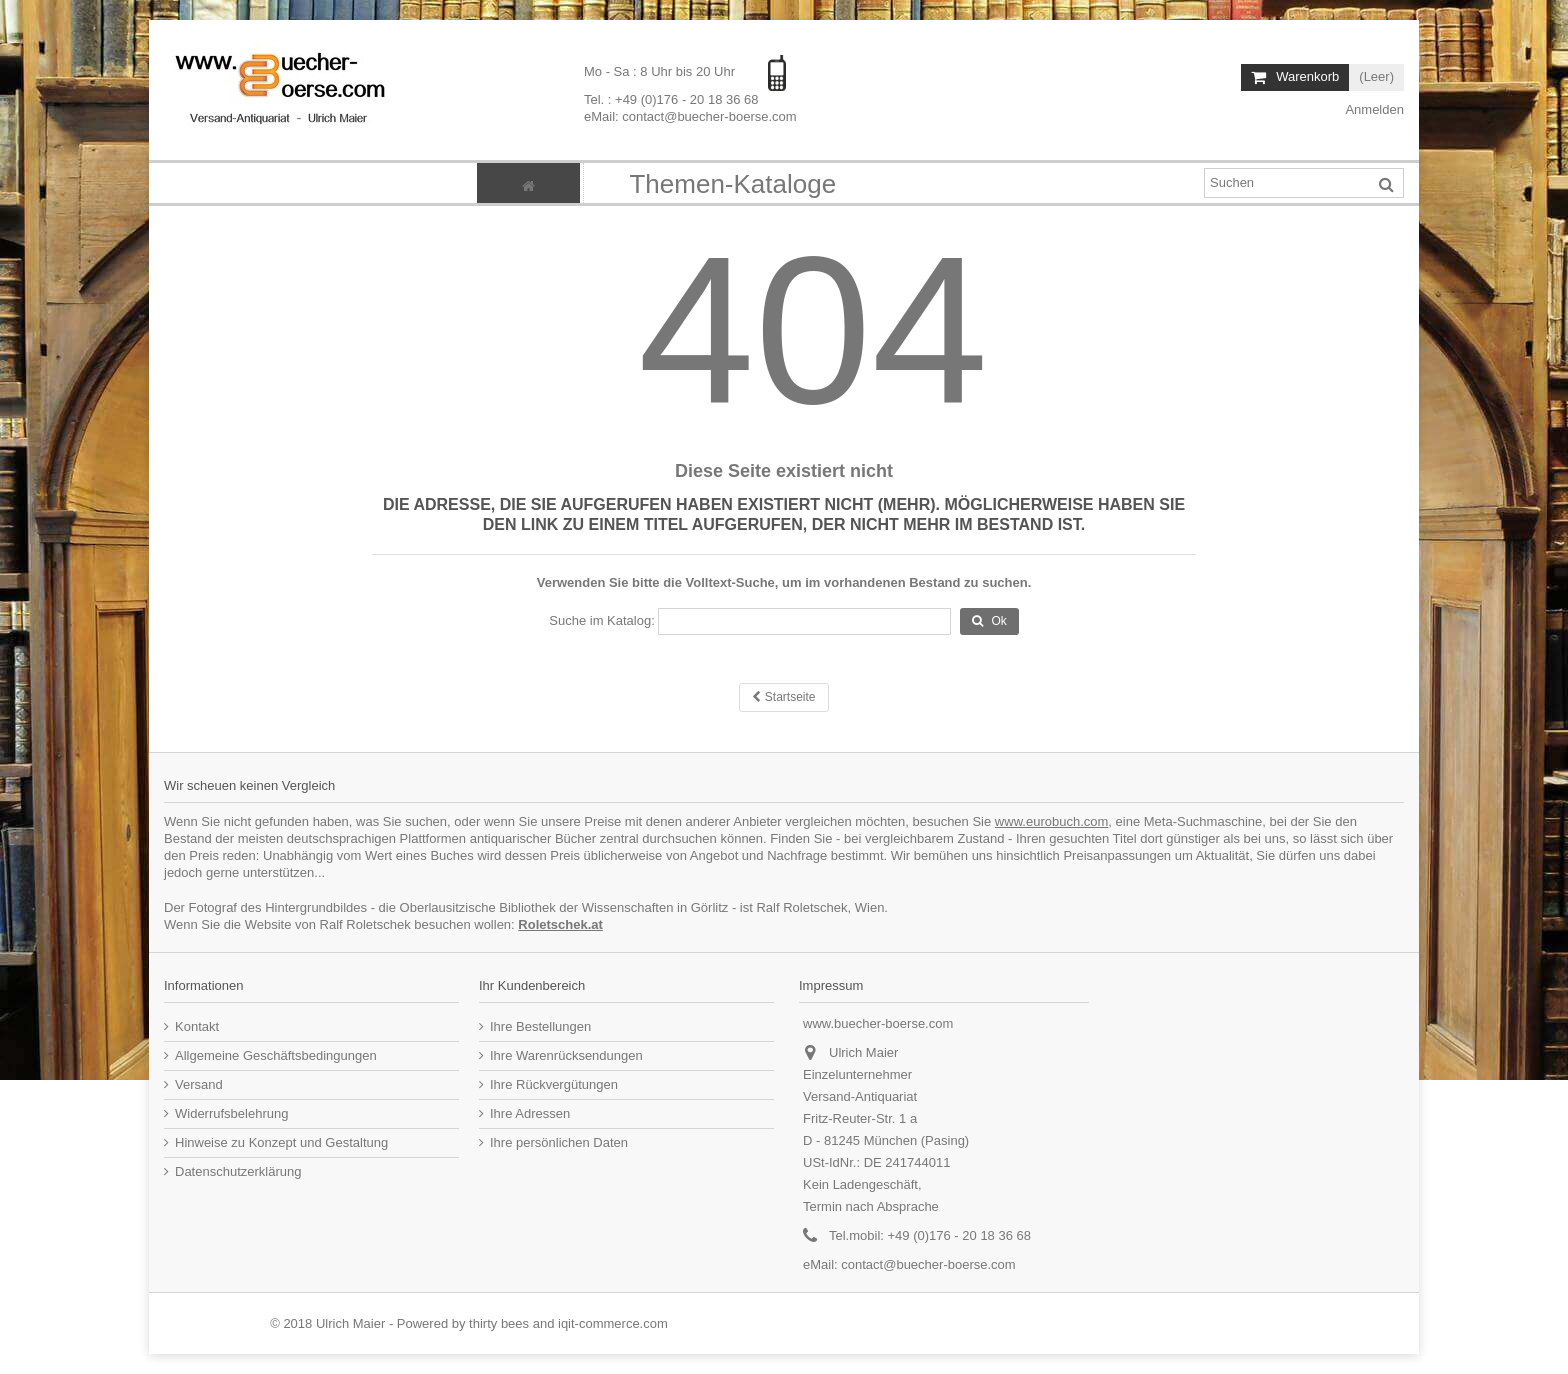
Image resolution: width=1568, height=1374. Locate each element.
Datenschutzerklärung (238, 1171)
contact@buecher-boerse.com (928, 1264)
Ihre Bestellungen (540, 1026)
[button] (732, 183)
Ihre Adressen (530, 1113)
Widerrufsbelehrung (231, 1113)
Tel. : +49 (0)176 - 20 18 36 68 (671, 99)
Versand (199, 1084)
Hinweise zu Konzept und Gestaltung (281, 1142)
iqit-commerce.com (613, 1323)
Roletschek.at (560, 924)
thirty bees (499, 1323)
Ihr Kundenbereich (532, 985)
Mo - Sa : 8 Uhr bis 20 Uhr (661, 71)
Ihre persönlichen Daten (559, 1142)
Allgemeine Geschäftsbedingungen (276, 1055)
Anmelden (1373, 109)
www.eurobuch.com (1051, 821)
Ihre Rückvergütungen (554, 1084)
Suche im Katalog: (602, 620)
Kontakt (197, 1026)
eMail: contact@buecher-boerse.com (690, 116)
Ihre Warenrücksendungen (566, 1055)
